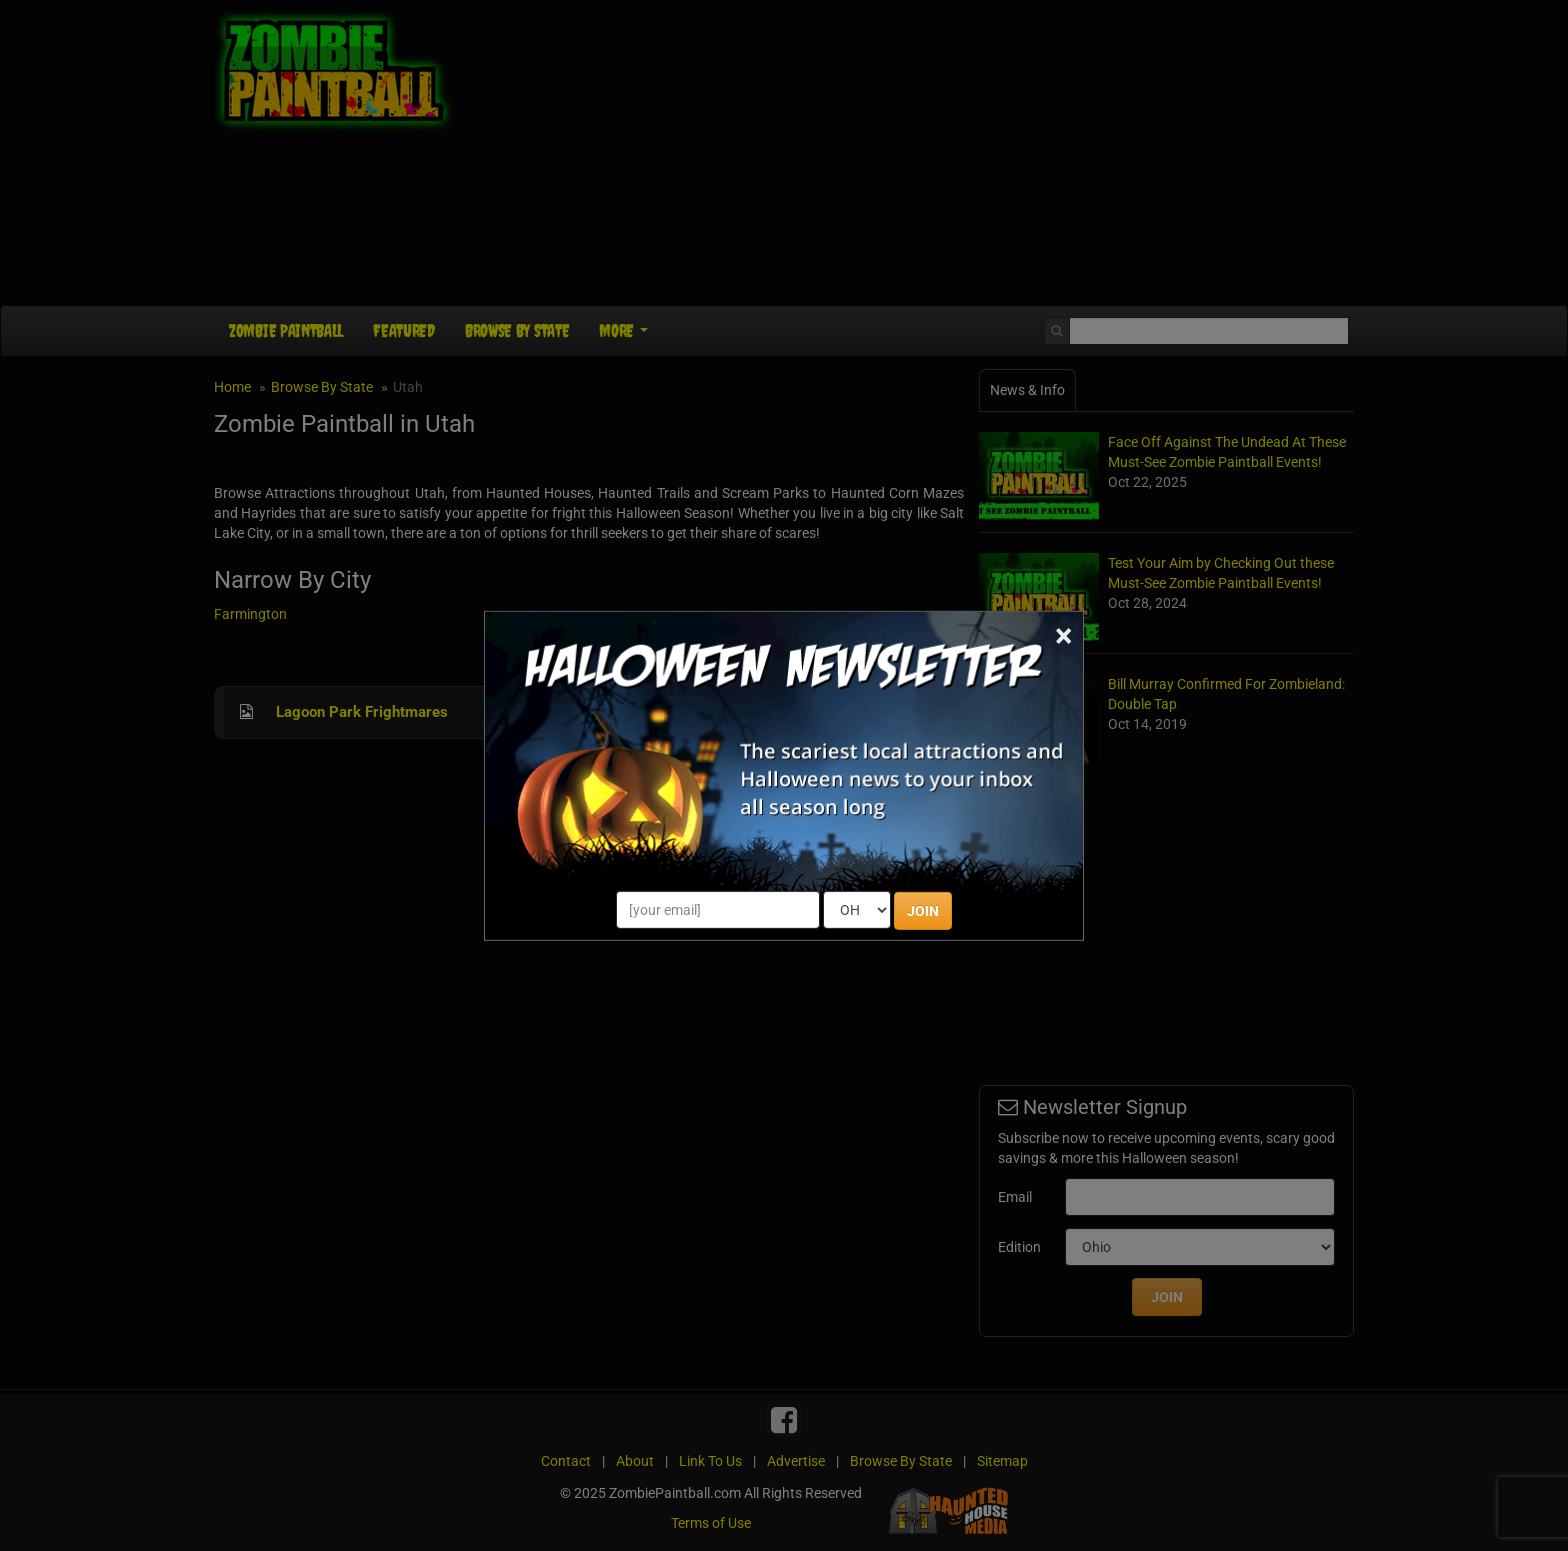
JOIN (923, 911)
